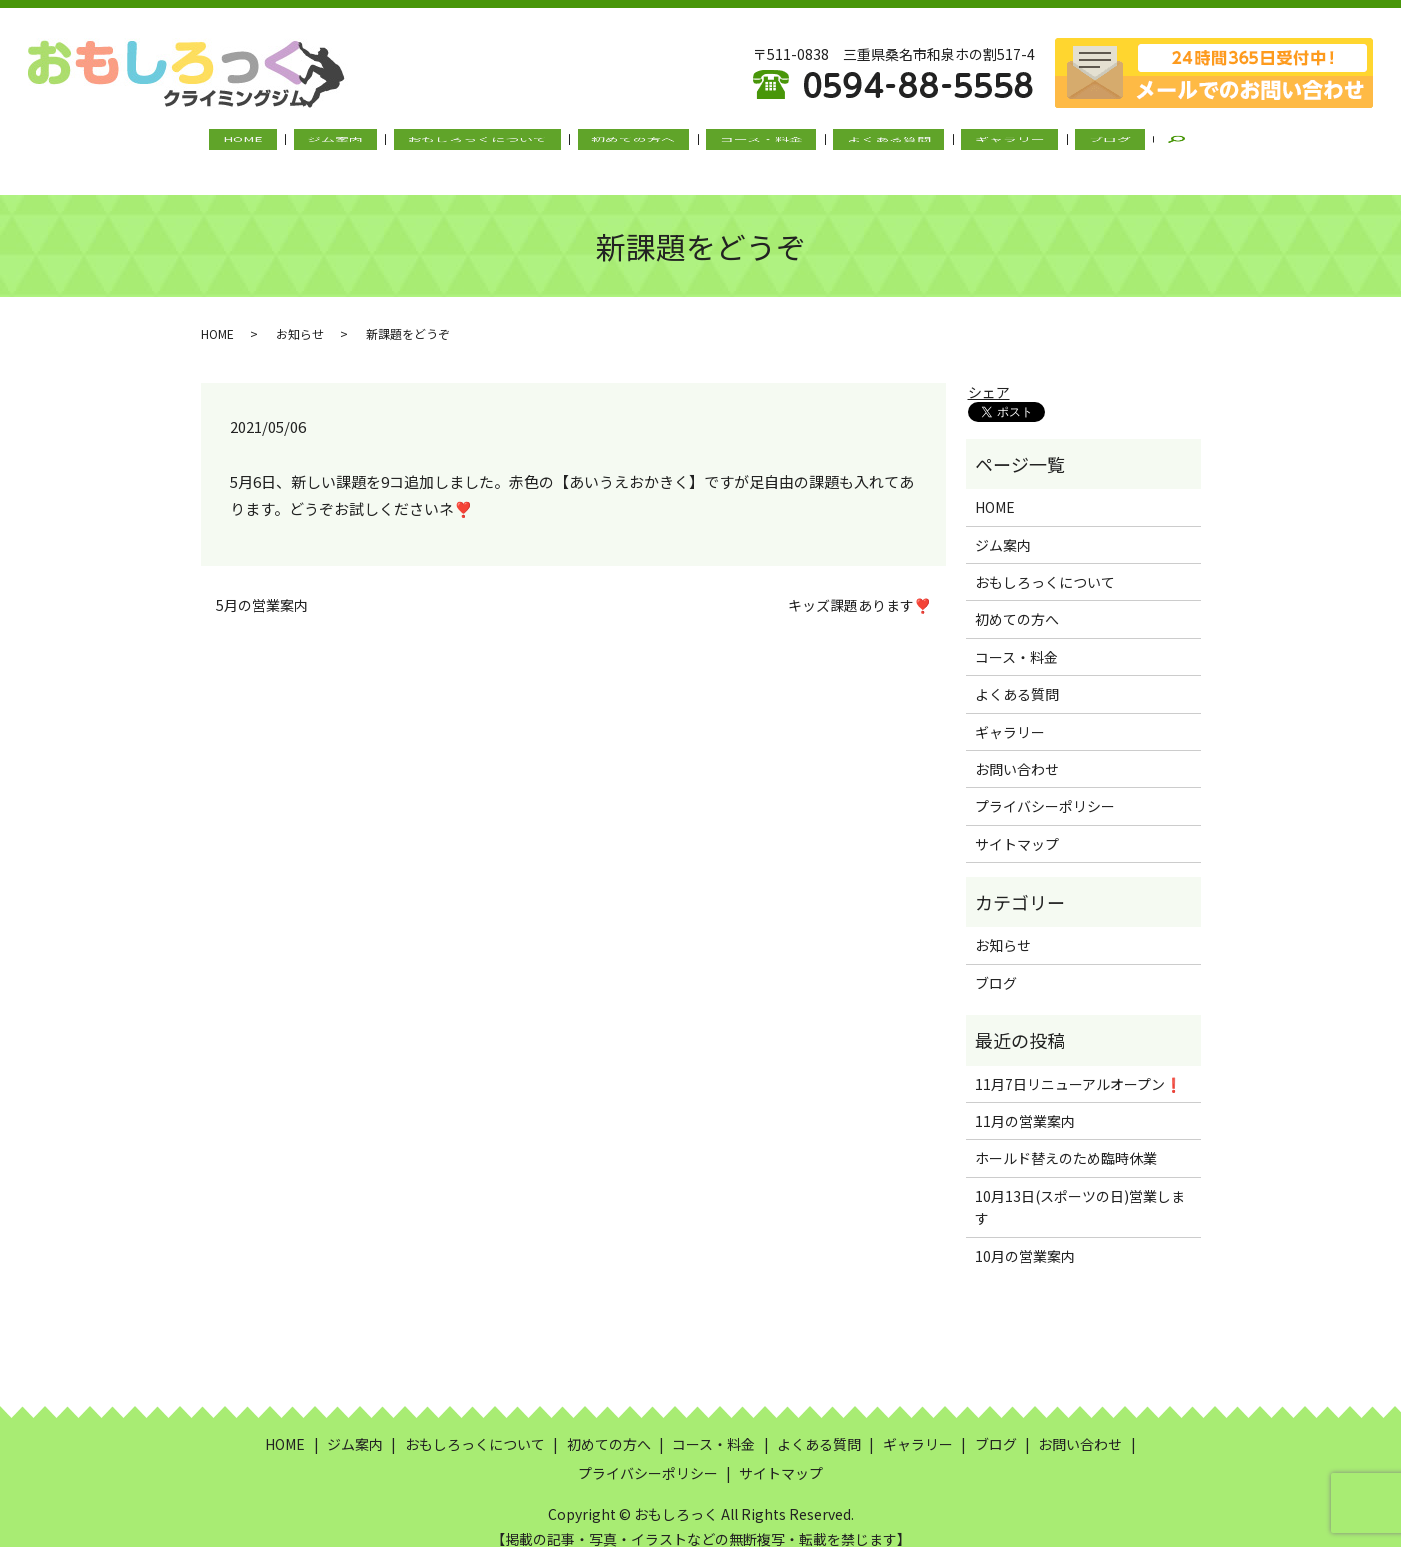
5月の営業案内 (262, 585)
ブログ (1054, 143)
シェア (989, 373)
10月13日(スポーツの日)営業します (1080, 1188)
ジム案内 (376, 143)
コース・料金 (753, 143)
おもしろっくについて (502, 143)
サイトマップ (1017, 825)
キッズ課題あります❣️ (859, 585)
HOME (300, 143)
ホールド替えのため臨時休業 (1066, 1139)
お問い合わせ (1017, 750)
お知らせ (300, 313)
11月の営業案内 (1025, 1102)
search (1124, 144)
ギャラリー (970, 143)
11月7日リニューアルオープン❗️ (1078, 1064)
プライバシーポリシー (1045, 787)
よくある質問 (865, 143)
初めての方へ (642, 143)
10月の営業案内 (1025, 1236)
